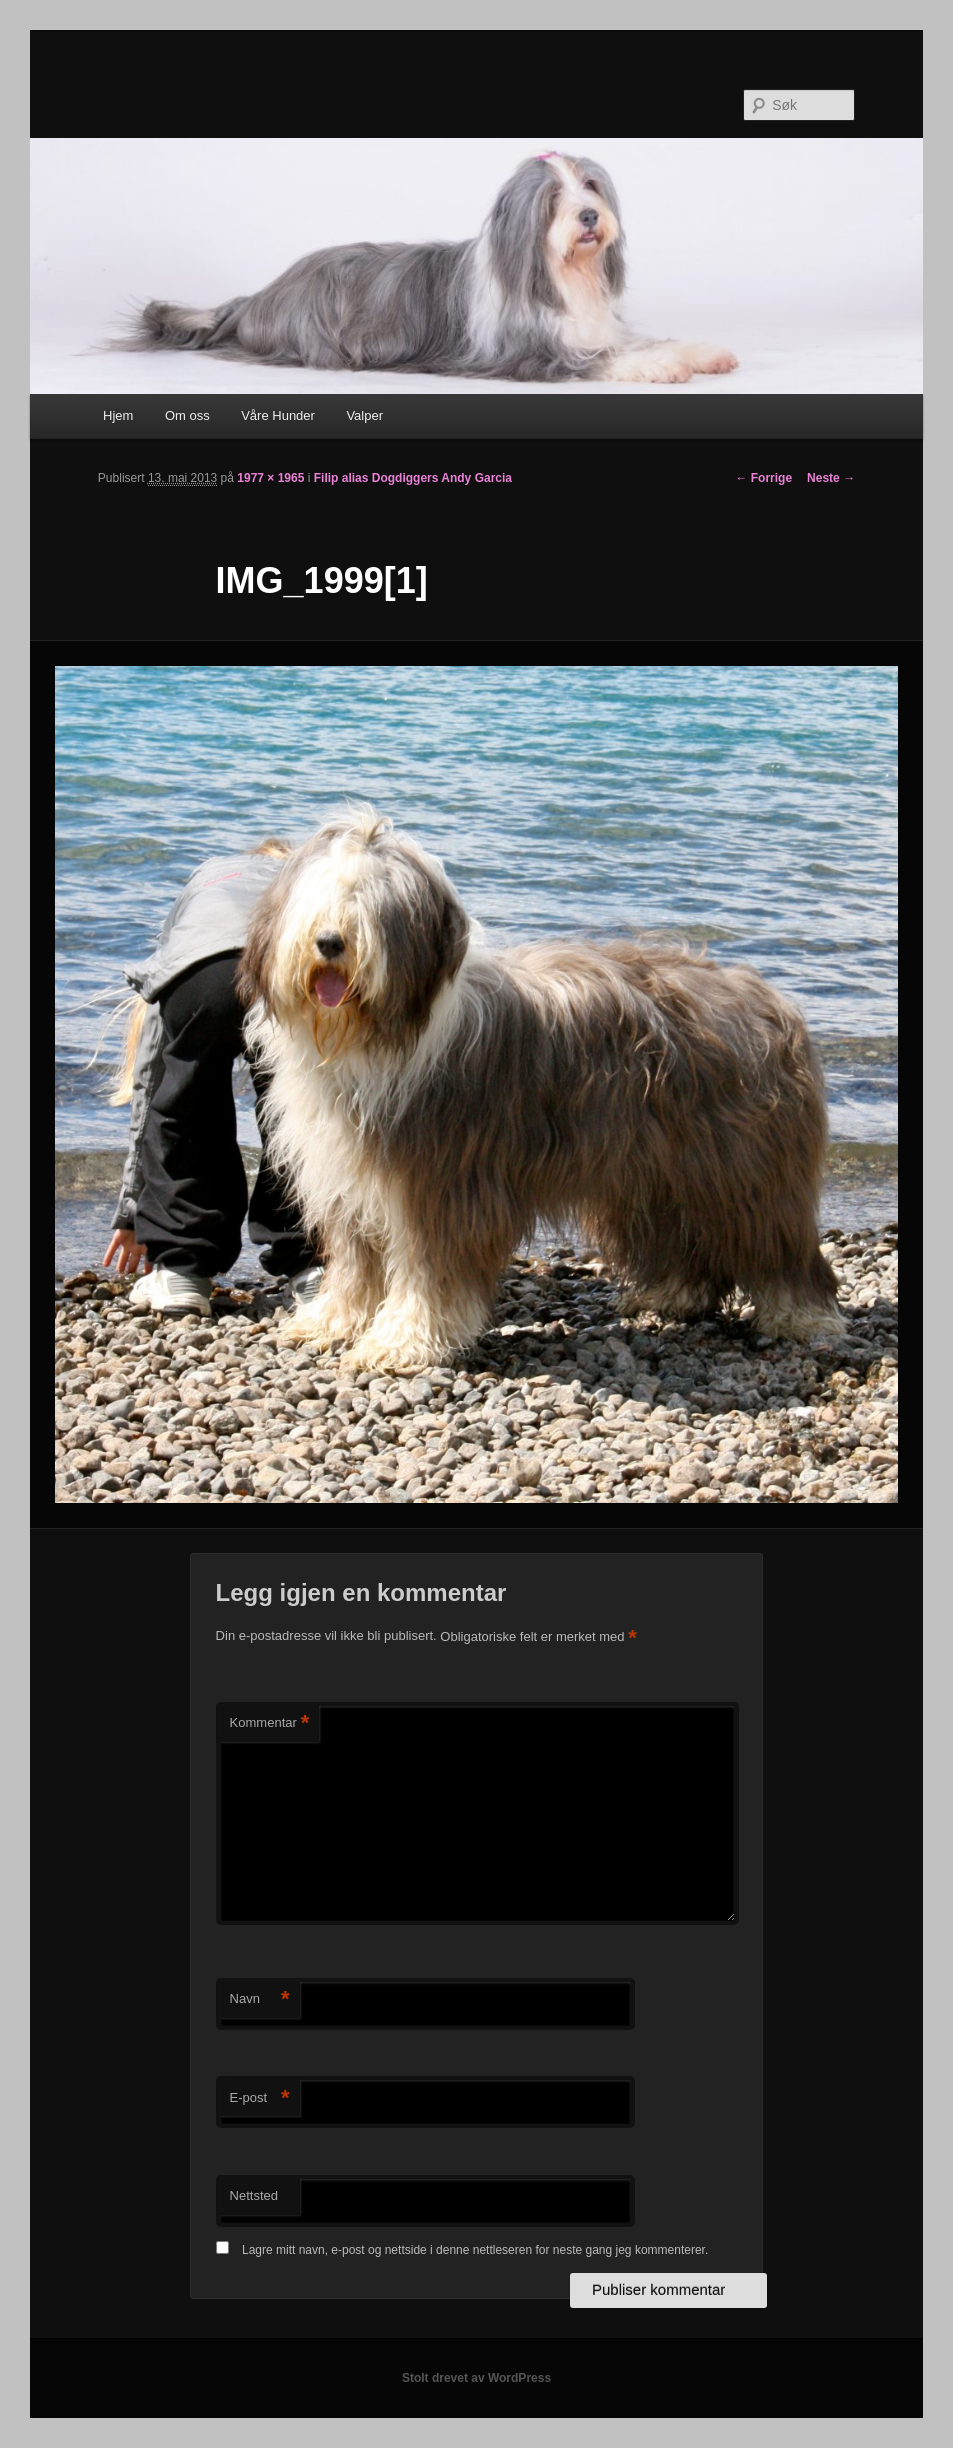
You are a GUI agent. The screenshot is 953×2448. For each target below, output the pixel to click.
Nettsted (254, 2195)
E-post (260, 2098)
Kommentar (270, 1723)
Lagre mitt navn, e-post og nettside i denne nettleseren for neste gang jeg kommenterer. (475, 2250)
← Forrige (763, 478)
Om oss (187, 415)
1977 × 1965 (270, 478)
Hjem (118, 415)
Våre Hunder (278, 415)
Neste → (831, 478)
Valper (364, 415)
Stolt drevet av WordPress (476, 2378)
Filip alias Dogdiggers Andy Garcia (413, 478)
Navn (260, 1999)
